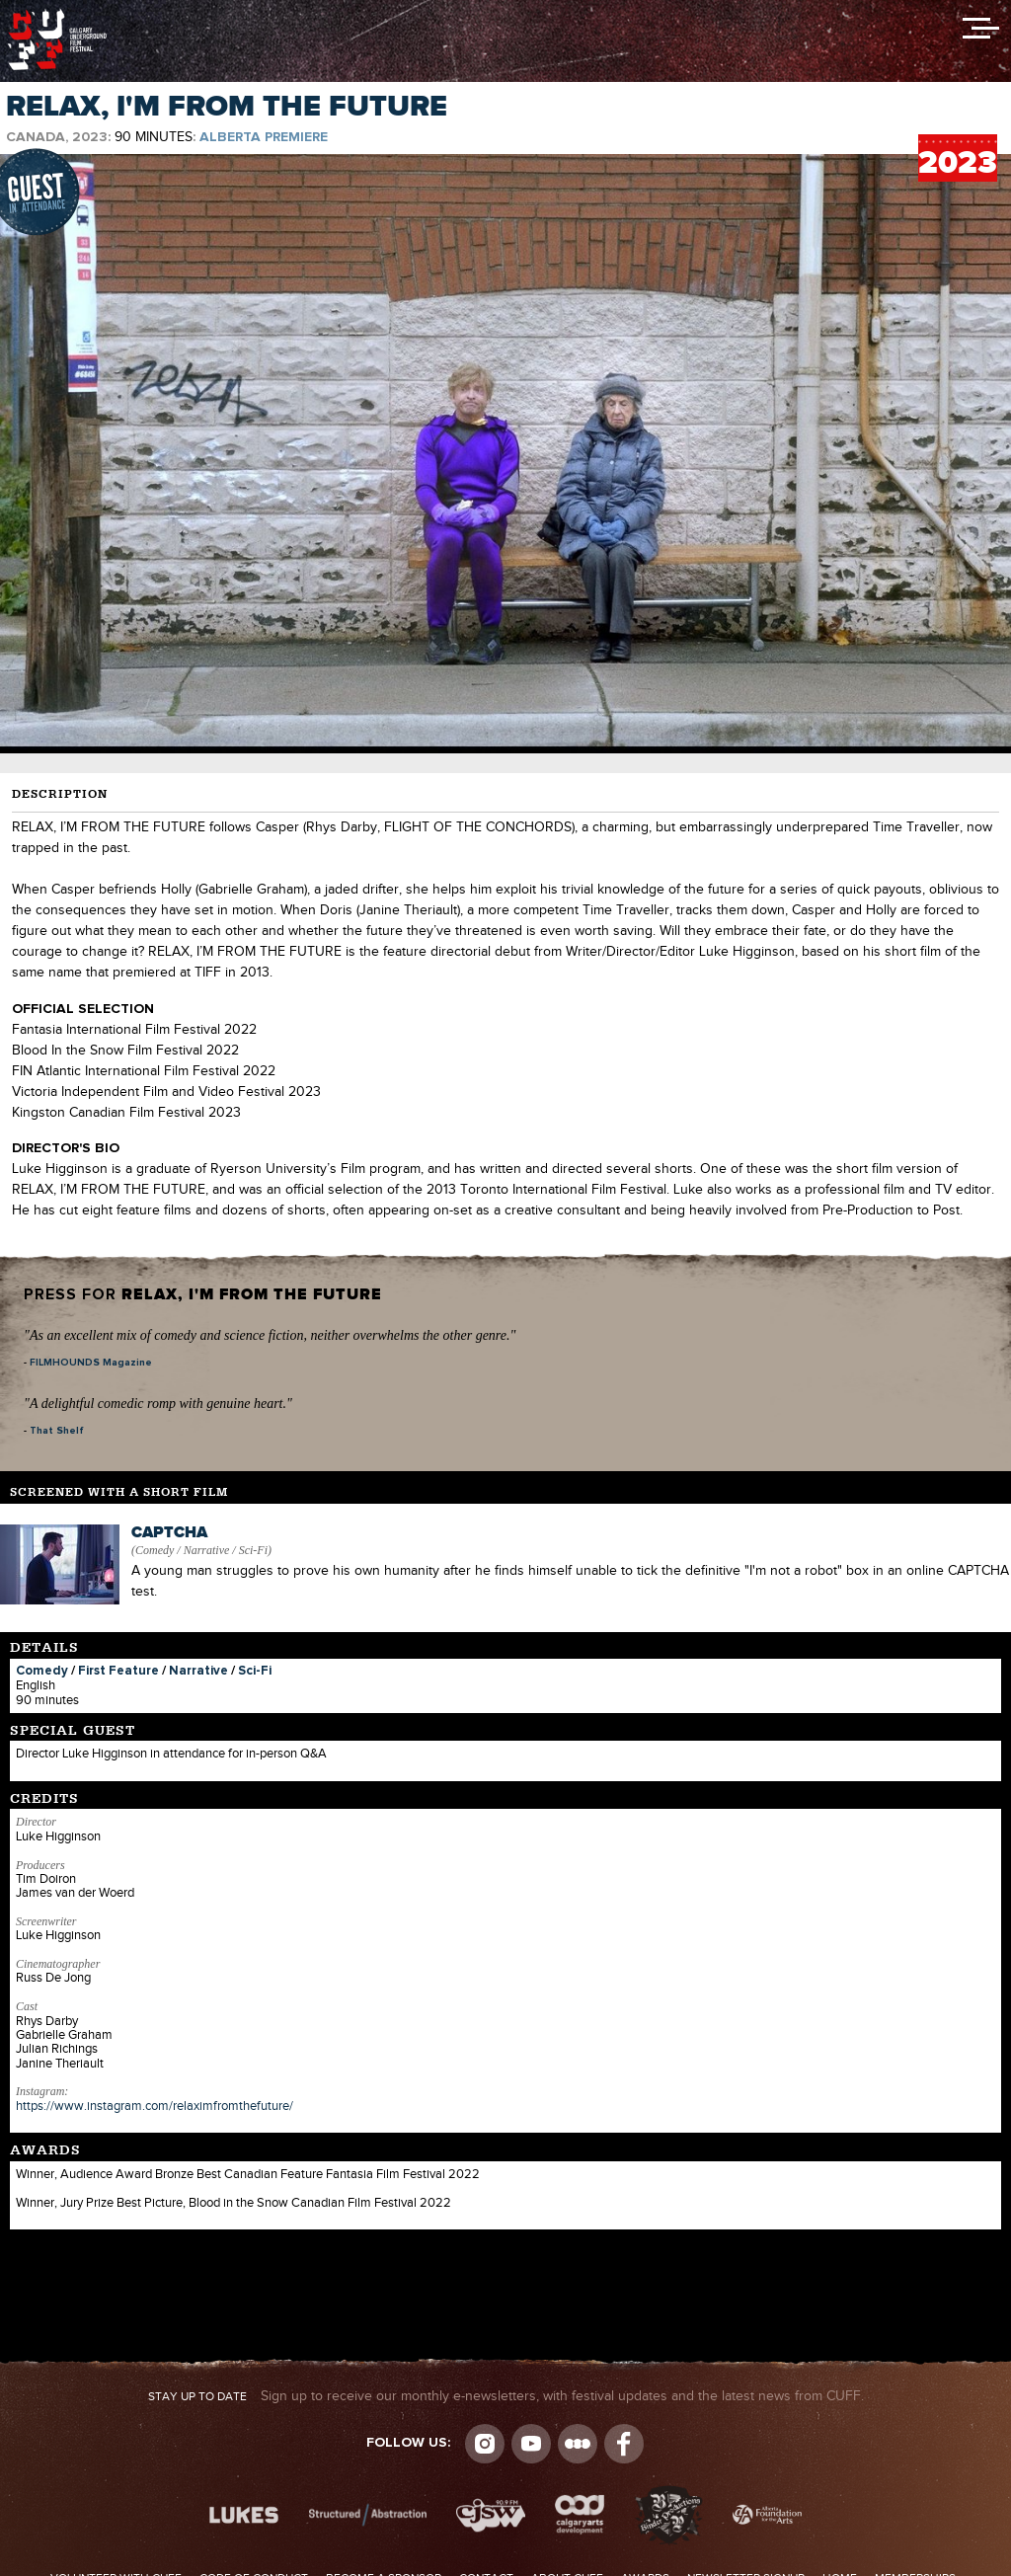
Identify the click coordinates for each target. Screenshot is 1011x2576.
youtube (531, 2443)
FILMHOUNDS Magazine (91, 1362)
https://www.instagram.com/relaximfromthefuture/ (154, 2106)
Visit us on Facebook (624, 2443)
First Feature (118, 1671)
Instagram (485, 2443)
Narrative (198, 1671)
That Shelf (57, 1431)
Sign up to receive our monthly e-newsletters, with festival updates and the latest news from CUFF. (506, 2396)
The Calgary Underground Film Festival (57, 15)
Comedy (42, 1671)
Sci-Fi (255, 1671)
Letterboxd (577, 2443)
